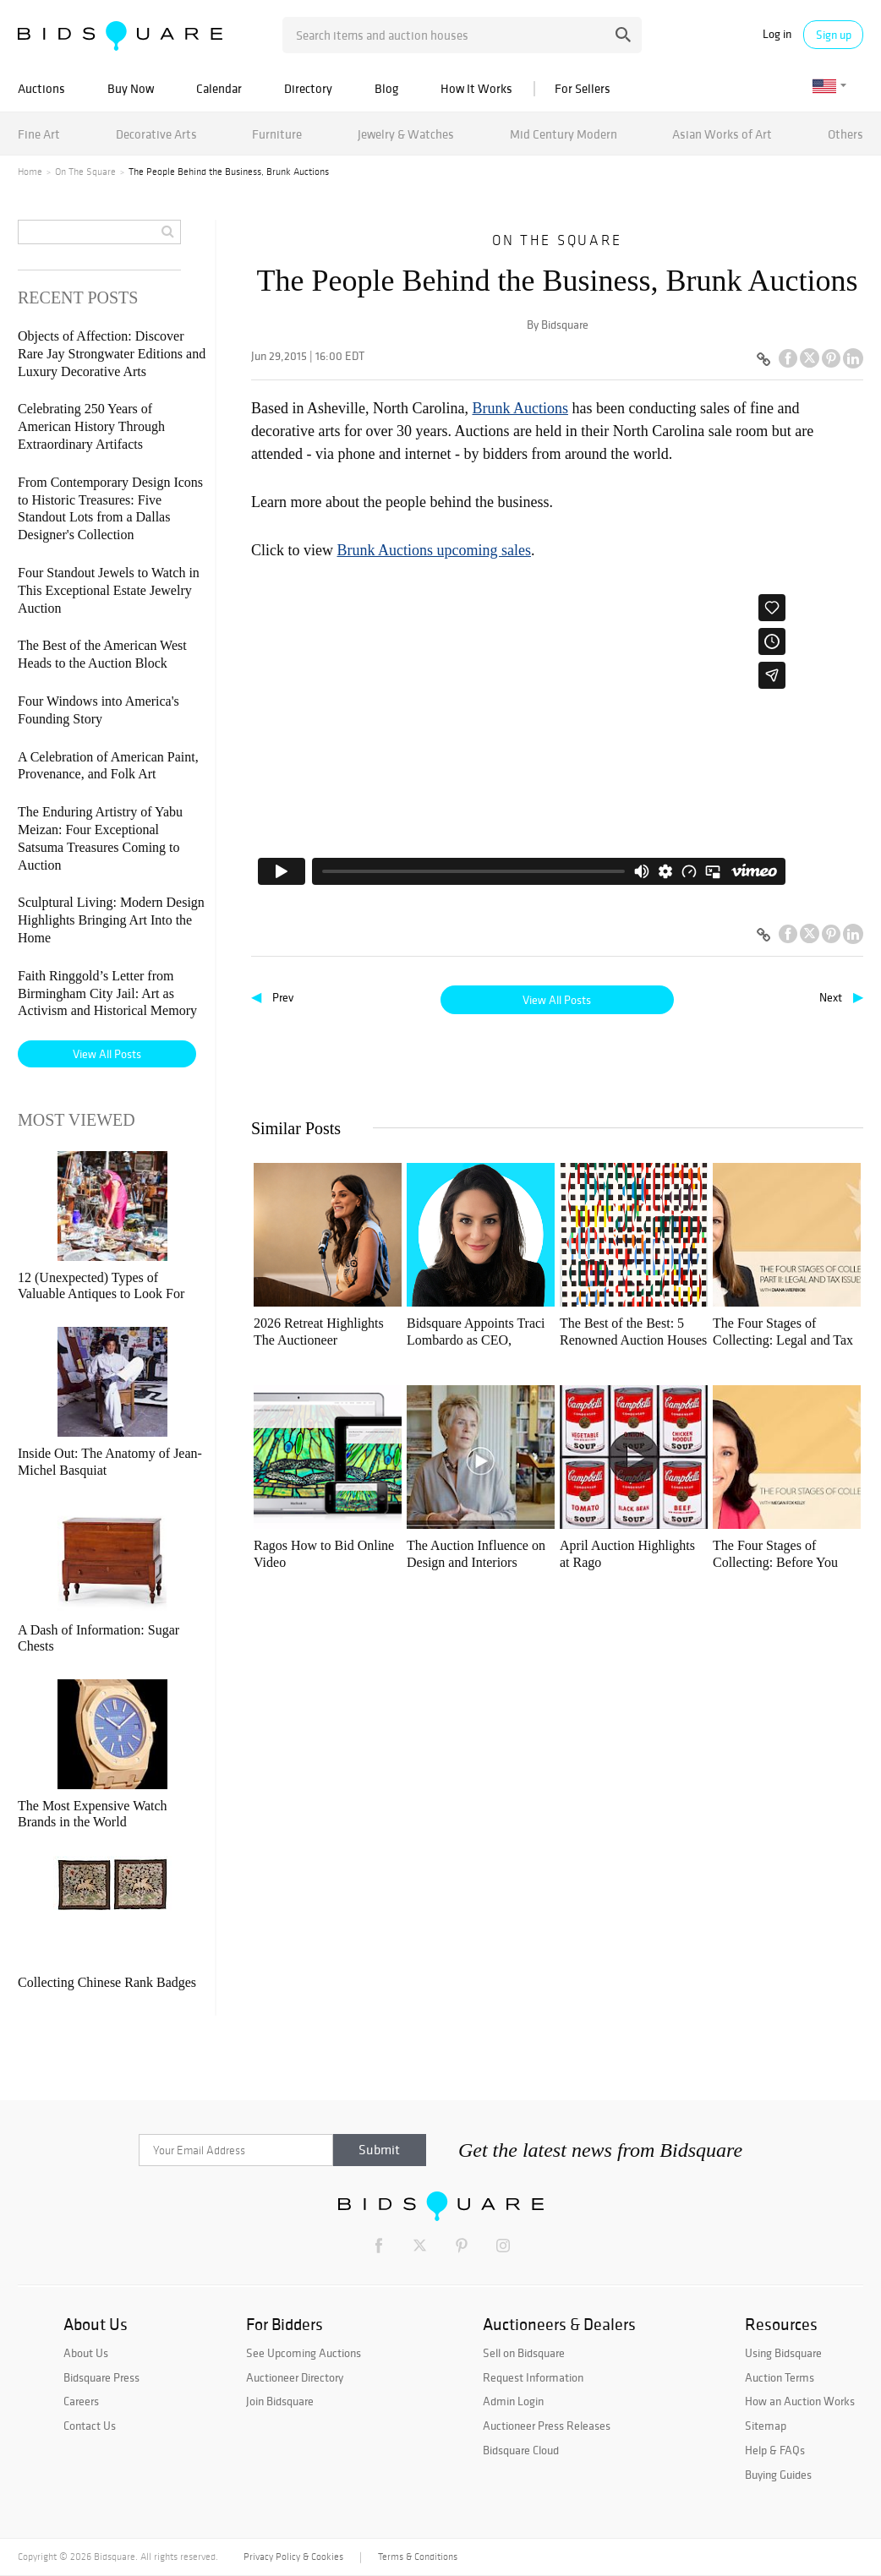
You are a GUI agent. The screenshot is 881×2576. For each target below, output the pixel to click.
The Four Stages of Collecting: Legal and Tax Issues (783, 1332)
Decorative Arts (156, 134)
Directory (308, 88)
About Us (85, 2352)
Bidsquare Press (101, 2377)
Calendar (219, 88)
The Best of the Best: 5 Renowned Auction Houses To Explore (633, 1332)
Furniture (277, 134)
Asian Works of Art (722, 134)
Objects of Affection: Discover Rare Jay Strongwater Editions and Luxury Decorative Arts (111, 354)
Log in (777, 34)
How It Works (476, 88)
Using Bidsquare (783, 2352)
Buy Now (130, 88)
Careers (81, 2401)
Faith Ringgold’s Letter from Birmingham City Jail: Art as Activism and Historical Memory (107, 993)
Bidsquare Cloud (521, 2450)
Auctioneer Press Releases (546, 2425)
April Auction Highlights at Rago (627, 1553)
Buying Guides (778, 2474)
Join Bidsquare (280, 2401)
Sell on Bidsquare (524, 2352)
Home (30, 171)
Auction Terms (779, 2377)
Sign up (833, 34)
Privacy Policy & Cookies (293, 2556)
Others (845, 134)
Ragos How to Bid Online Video (324, 1553)
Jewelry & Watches (406, 134)
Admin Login (513, 2401)
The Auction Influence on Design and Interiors (476, 1553)
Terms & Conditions (417, 2556)
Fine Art (39, 134)
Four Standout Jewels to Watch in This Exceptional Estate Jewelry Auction (109, 590)
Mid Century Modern (563, 134)
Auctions (41, 88)
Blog (386, 88)
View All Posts (557, 999)
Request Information (533, 2377)
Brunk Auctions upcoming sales (434, 550)
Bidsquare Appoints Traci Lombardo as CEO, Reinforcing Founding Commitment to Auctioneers (476, 1332)
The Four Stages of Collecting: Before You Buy (775, 1554)
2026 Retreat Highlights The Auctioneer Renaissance (319, 1332)
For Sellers (582, 88)
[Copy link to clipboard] (763, 360)
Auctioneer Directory (294, 2377)
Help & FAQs (775, 2450)
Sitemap (765, 2425)
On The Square (85, 171)
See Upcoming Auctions (303, 2352)
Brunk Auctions (520, 408)
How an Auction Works (800, 2401)
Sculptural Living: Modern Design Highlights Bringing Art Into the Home (111, 920)
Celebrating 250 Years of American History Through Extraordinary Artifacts (91, 426)
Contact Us (89, 2425)
